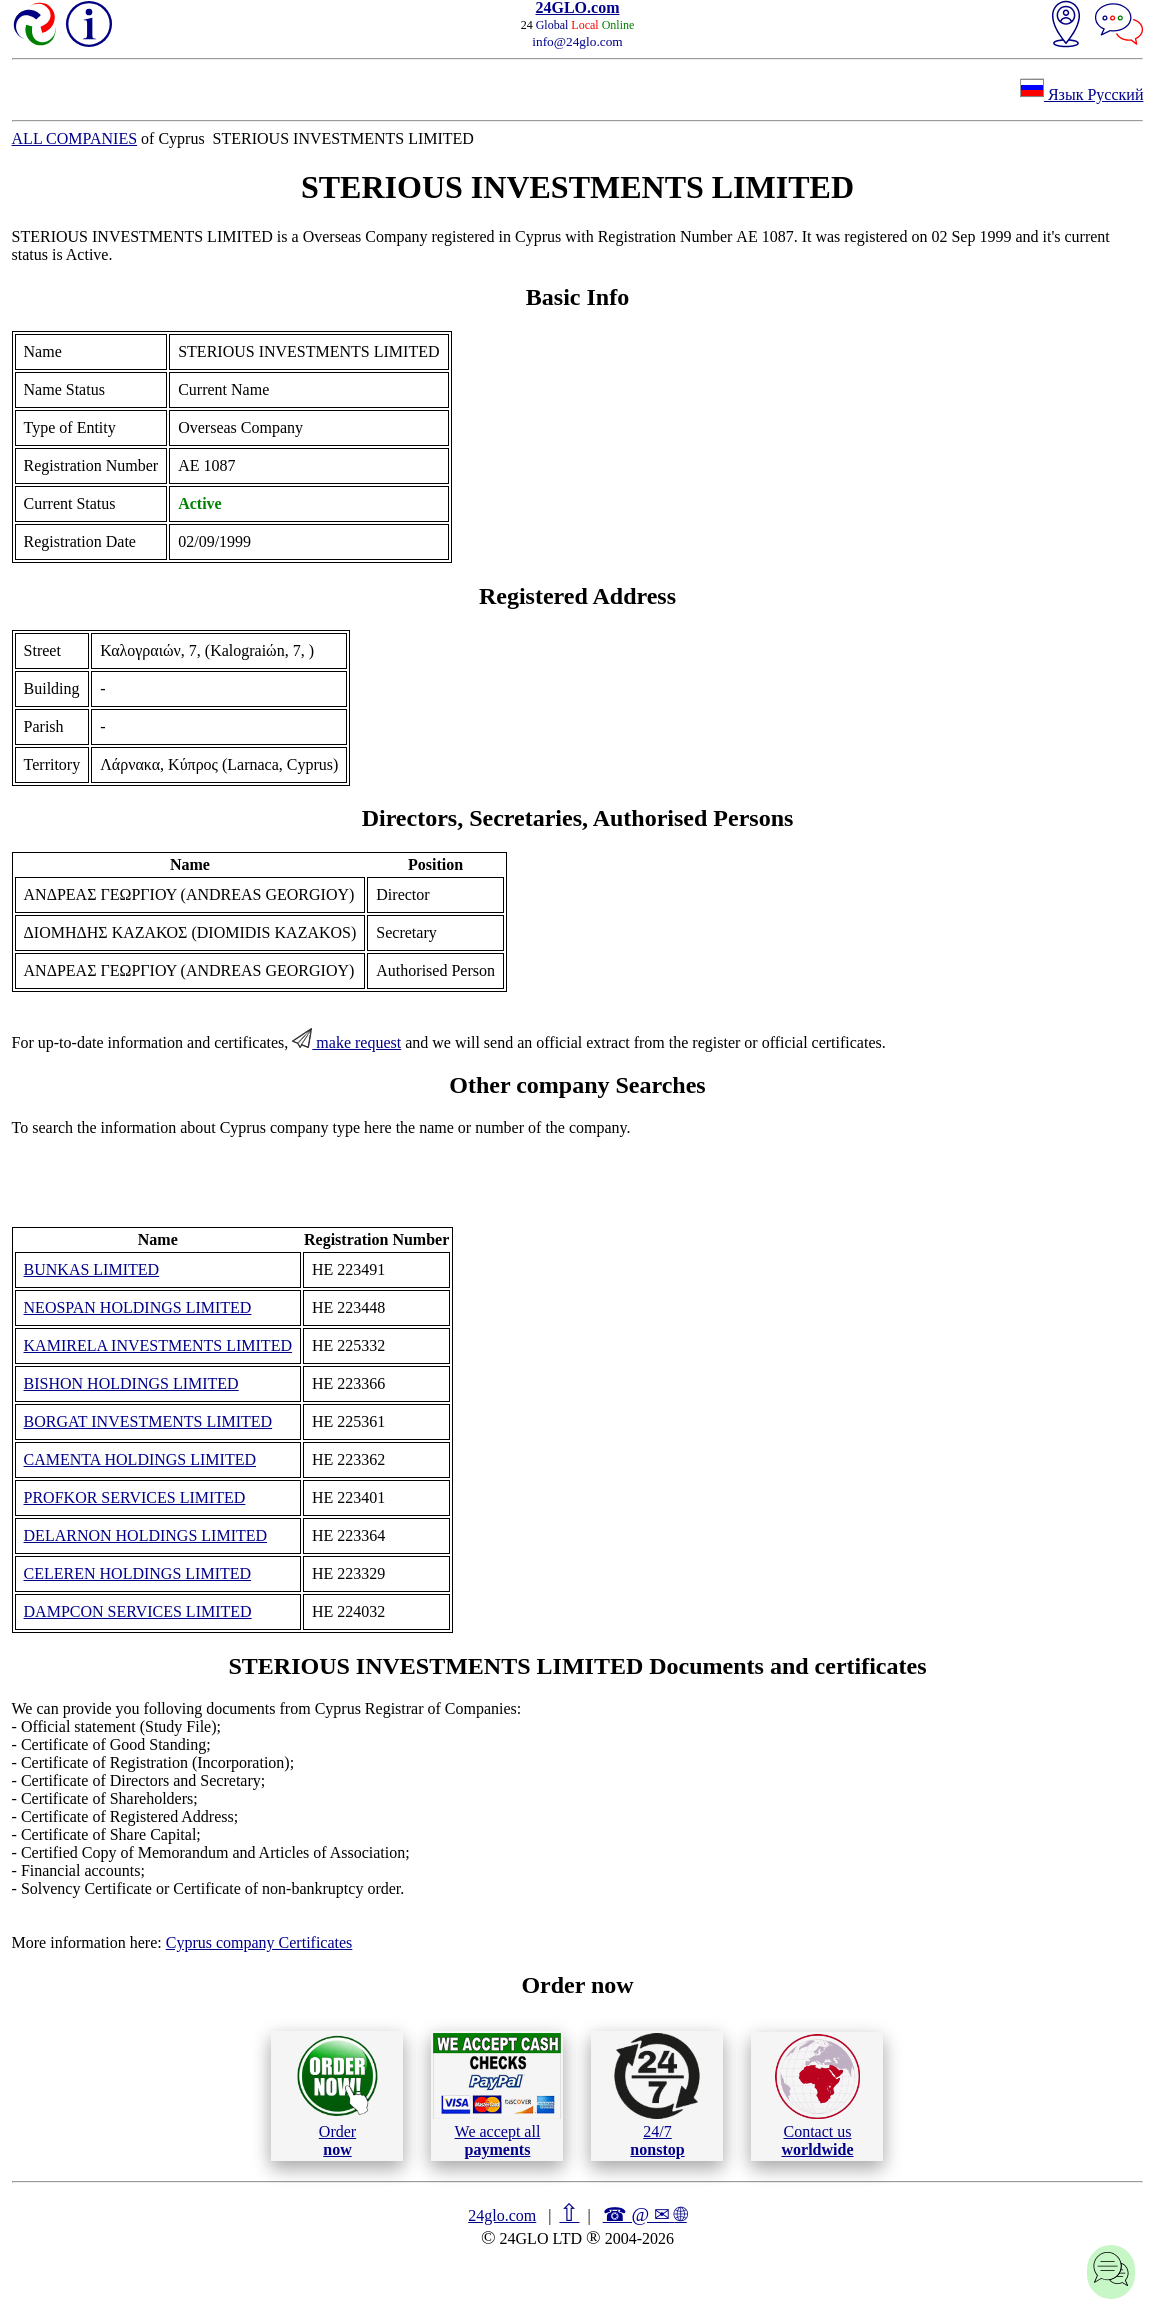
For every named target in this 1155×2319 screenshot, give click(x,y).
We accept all (497, 2095)
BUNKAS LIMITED (92, 1269)
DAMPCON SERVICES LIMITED (138, 1611)
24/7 (657, 2095)
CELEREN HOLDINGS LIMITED (138, 1573)
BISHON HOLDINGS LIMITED (131, 1383)
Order (337, 2095)
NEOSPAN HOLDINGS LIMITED (138, 1307)
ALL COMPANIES (75, 138)
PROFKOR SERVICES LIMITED (135, 1497)
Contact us (817, 2096)
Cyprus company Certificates (259, 1942)
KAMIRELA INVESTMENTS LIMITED (158, 1345)
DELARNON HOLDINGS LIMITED (146, 1535)
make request (346, 1042)
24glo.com (502, 2215)
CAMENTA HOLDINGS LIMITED (140, 1459)
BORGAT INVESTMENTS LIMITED (148, 1421)
